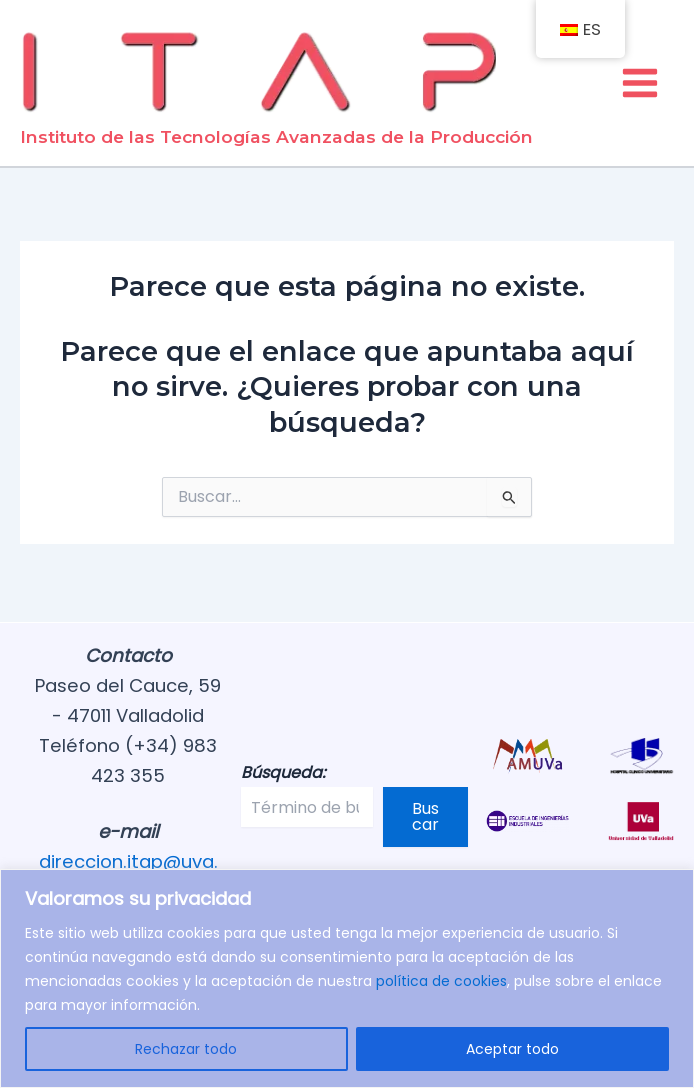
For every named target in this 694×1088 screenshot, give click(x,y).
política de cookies (441, 981)
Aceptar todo (512, 1049)
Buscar (425, 816)
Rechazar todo (186, 1049)
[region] (347, 978)
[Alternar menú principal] (640, 84)
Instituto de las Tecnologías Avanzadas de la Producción (276, 140)
